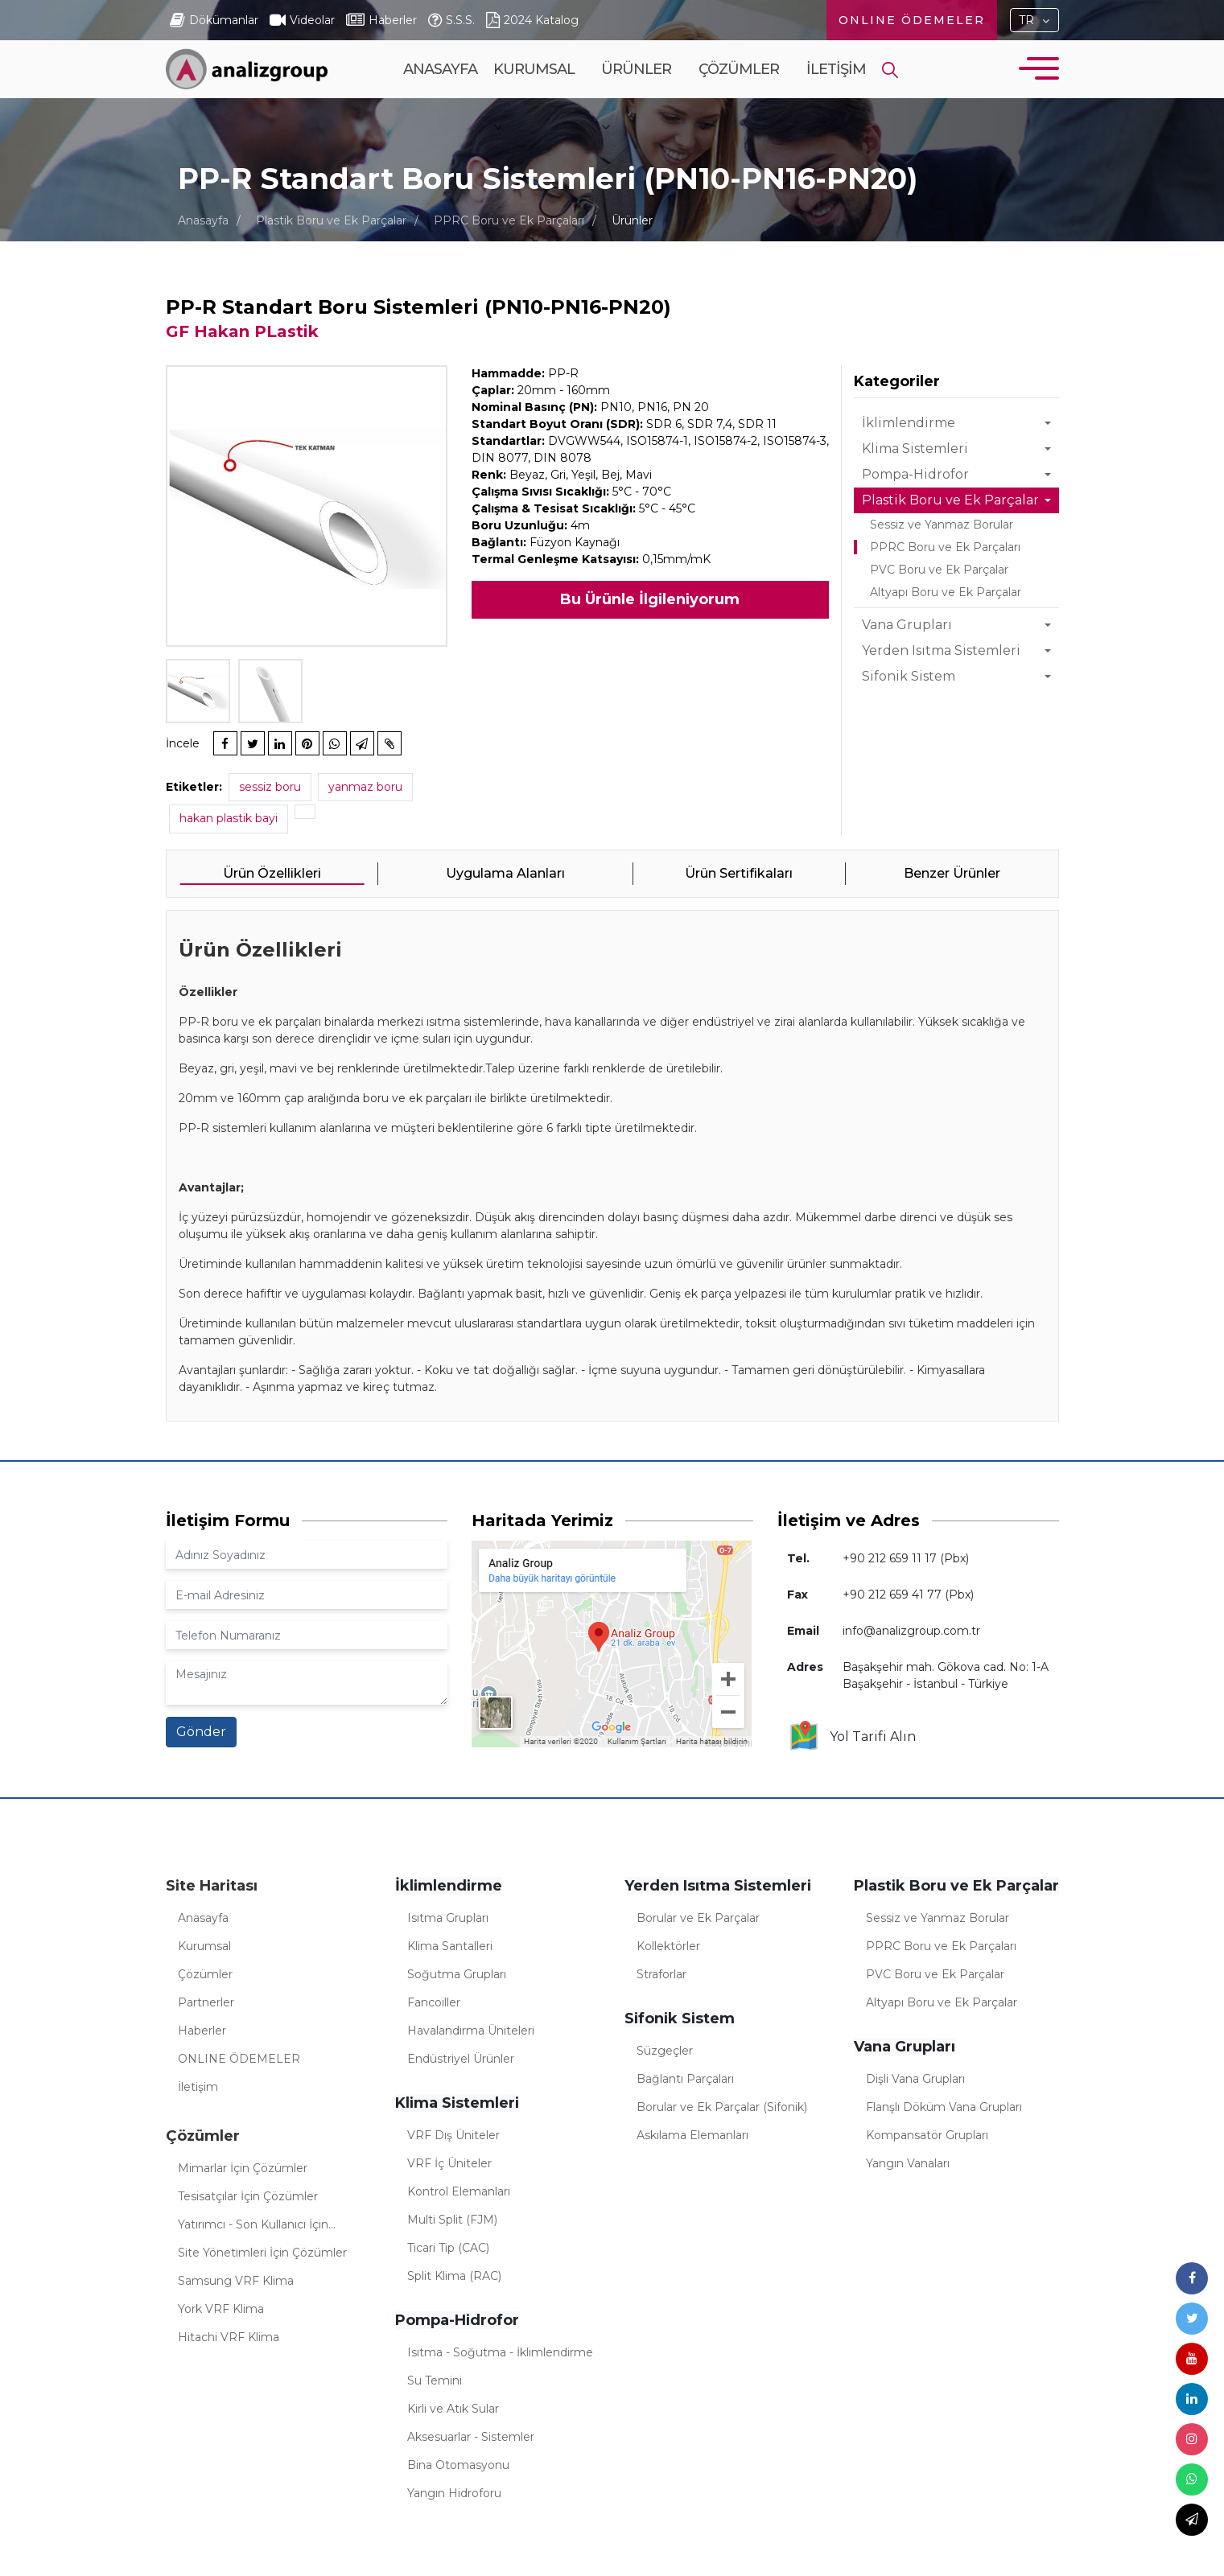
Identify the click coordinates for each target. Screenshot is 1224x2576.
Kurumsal (534, 97)
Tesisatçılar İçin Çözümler (248, 2196)
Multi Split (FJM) (452, 2219)
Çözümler (739, 97)
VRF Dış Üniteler (453, 2135)
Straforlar (661, 1974)
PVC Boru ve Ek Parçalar (939, 569)
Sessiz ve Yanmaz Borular (941, 524)
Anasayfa (440, 69)
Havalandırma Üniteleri (470, 2030)
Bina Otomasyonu (458, 2465)
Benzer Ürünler (952, 873)
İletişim (836, 69)
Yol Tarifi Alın (852, 1737)
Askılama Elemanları (692, 2135)
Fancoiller (433, 2002)
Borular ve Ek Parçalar (698, 1918)
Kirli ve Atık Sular (453, 2408)
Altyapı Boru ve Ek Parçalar (945, 592)
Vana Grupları (907, 624)
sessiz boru (270, 787)
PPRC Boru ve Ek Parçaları (509, 220)
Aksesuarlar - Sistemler (470, 2437)
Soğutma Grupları (456, 1974)
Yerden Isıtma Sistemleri (941, 650)
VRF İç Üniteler (449, 2163)
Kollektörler (668, 1946)
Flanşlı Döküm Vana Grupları (944, 2107)
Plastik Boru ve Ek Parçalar (331, 220)
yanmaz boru (365, 787)
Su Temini (434, 2380)
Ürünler (636, 97)
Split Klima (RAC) (454, 2276)
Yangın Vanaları (908, 2163)
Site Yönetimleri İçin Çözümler (262, 2252)
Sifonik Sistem (908, 676)
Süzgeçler (665, 2050)
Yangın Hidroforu (454, 2493)
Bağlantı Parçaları (685, 2079)
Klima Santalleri (449, 1946)
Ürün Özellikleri (272, 873)
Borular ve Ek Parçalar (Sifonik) (722, 2107)
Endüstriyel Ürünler (460, 2058)
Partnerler (206, 2002)
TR (1026, 20)
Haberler (202, 2030)
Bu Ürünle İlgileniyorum (650, 599)
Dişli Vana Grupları (915, 2079)
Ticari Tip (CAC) (448, 2248)
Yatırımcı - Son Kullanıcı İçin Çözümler (253, 2227)
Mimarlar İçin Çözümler (242, 2168)
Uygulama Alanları (505, 873)
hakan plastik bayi (228, 818)
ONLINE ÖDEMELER (912, 20)
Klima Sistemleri (915, 448)
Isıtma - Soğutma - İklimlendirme (500, 2352)
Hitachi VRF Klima (228, 2337)
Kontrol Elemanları (458, 2191)
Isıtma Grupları (447, 1918)
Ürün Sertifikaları (739, 873)
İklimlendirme (908, 422)
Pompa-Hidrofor (915, 474)
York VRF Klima (221, 2309)
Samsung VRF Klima (236, 2281)
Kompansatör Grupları (927, 2135)
